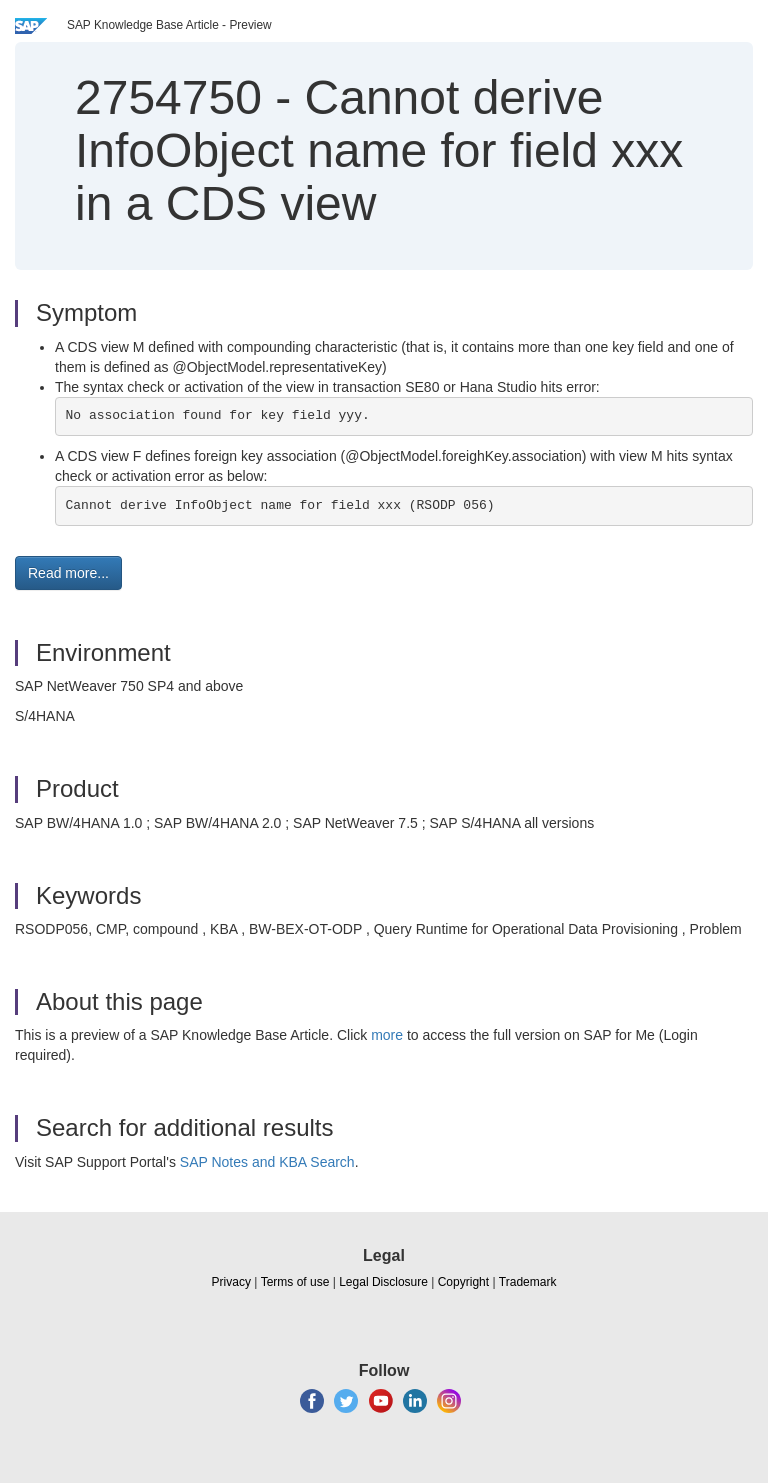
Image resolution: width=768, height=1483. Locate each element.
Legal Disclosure (383, 1282)
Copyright (463, 1282)
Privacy (231, 1282)
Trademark (528, 1282)
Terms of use (295, 1282)
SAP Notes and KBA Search (267, 1162)
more (387, 1035)
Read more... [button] (68, 573)
